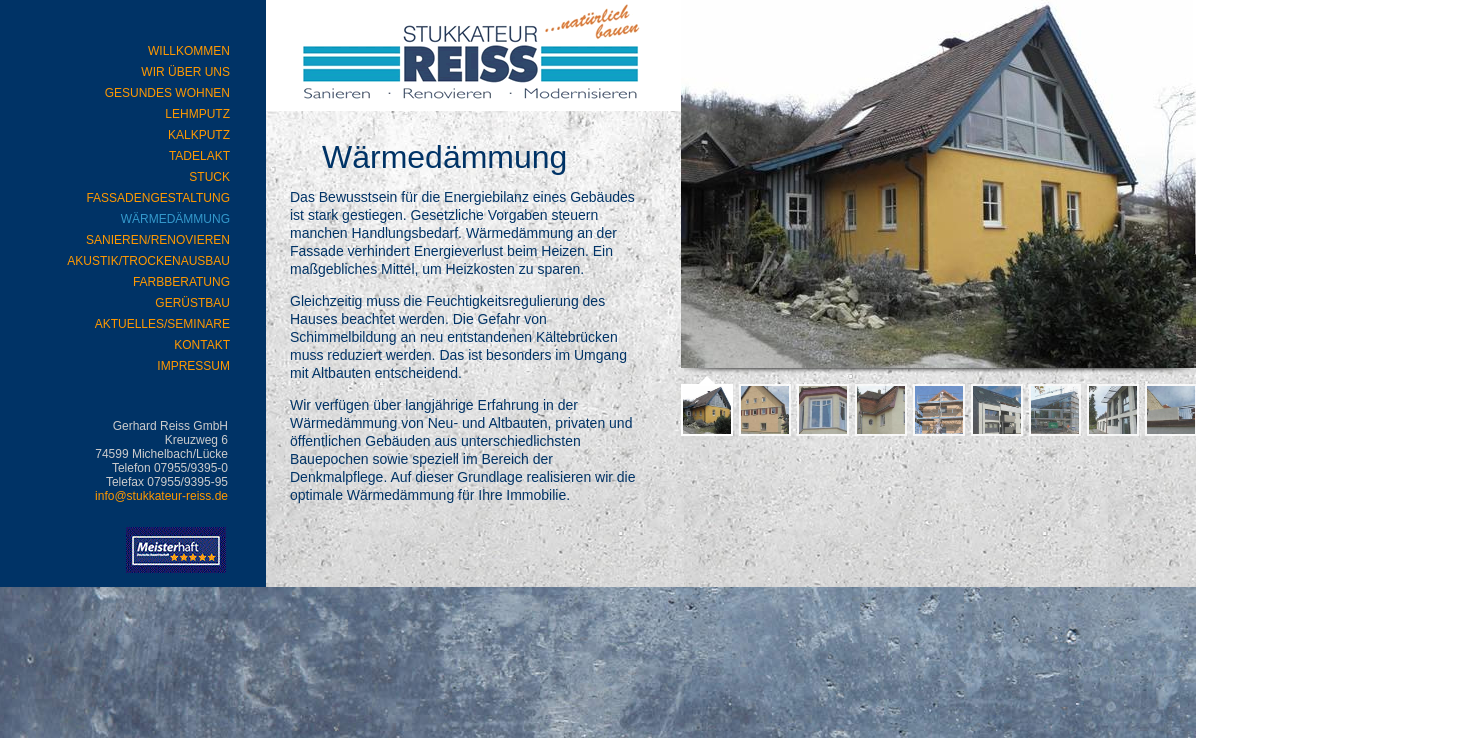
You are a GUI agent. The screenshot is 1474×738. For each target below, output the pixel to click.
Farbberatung (181, 282)
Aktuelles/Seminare (162, 324)
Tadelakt (199, 156)
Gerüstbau (192, 303)
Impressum (193, 366)
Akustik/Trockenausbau (148, 261)
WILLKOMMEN (189, 51)
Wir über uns (185, 72)
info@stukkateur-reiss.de (161, 496)
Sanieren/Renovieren (158, 240)
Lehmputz (197, 114)
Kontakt (202, 345)
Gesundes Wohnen (167, 93)
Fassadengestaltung (158, 198)
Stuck (209, 177)
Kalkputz (199, 135)
